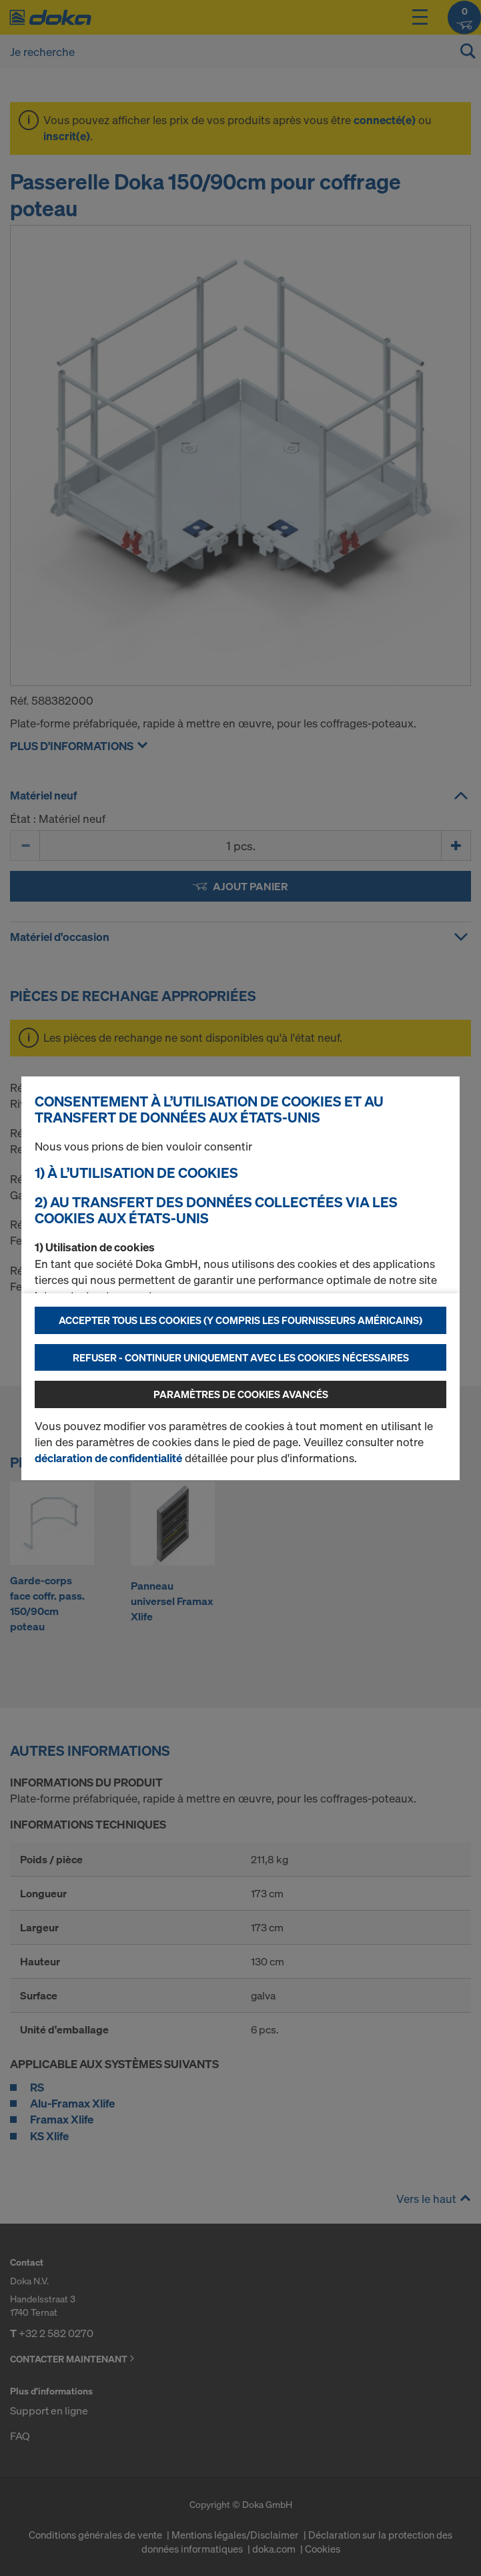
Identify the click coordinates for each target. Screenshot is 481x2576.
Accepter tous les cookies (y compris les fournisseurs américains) (240, 1320)
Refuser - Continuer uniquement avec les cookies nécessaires (241, 1357)
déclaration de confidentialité (108, 1458)
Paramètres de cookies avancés (240, 1394)
